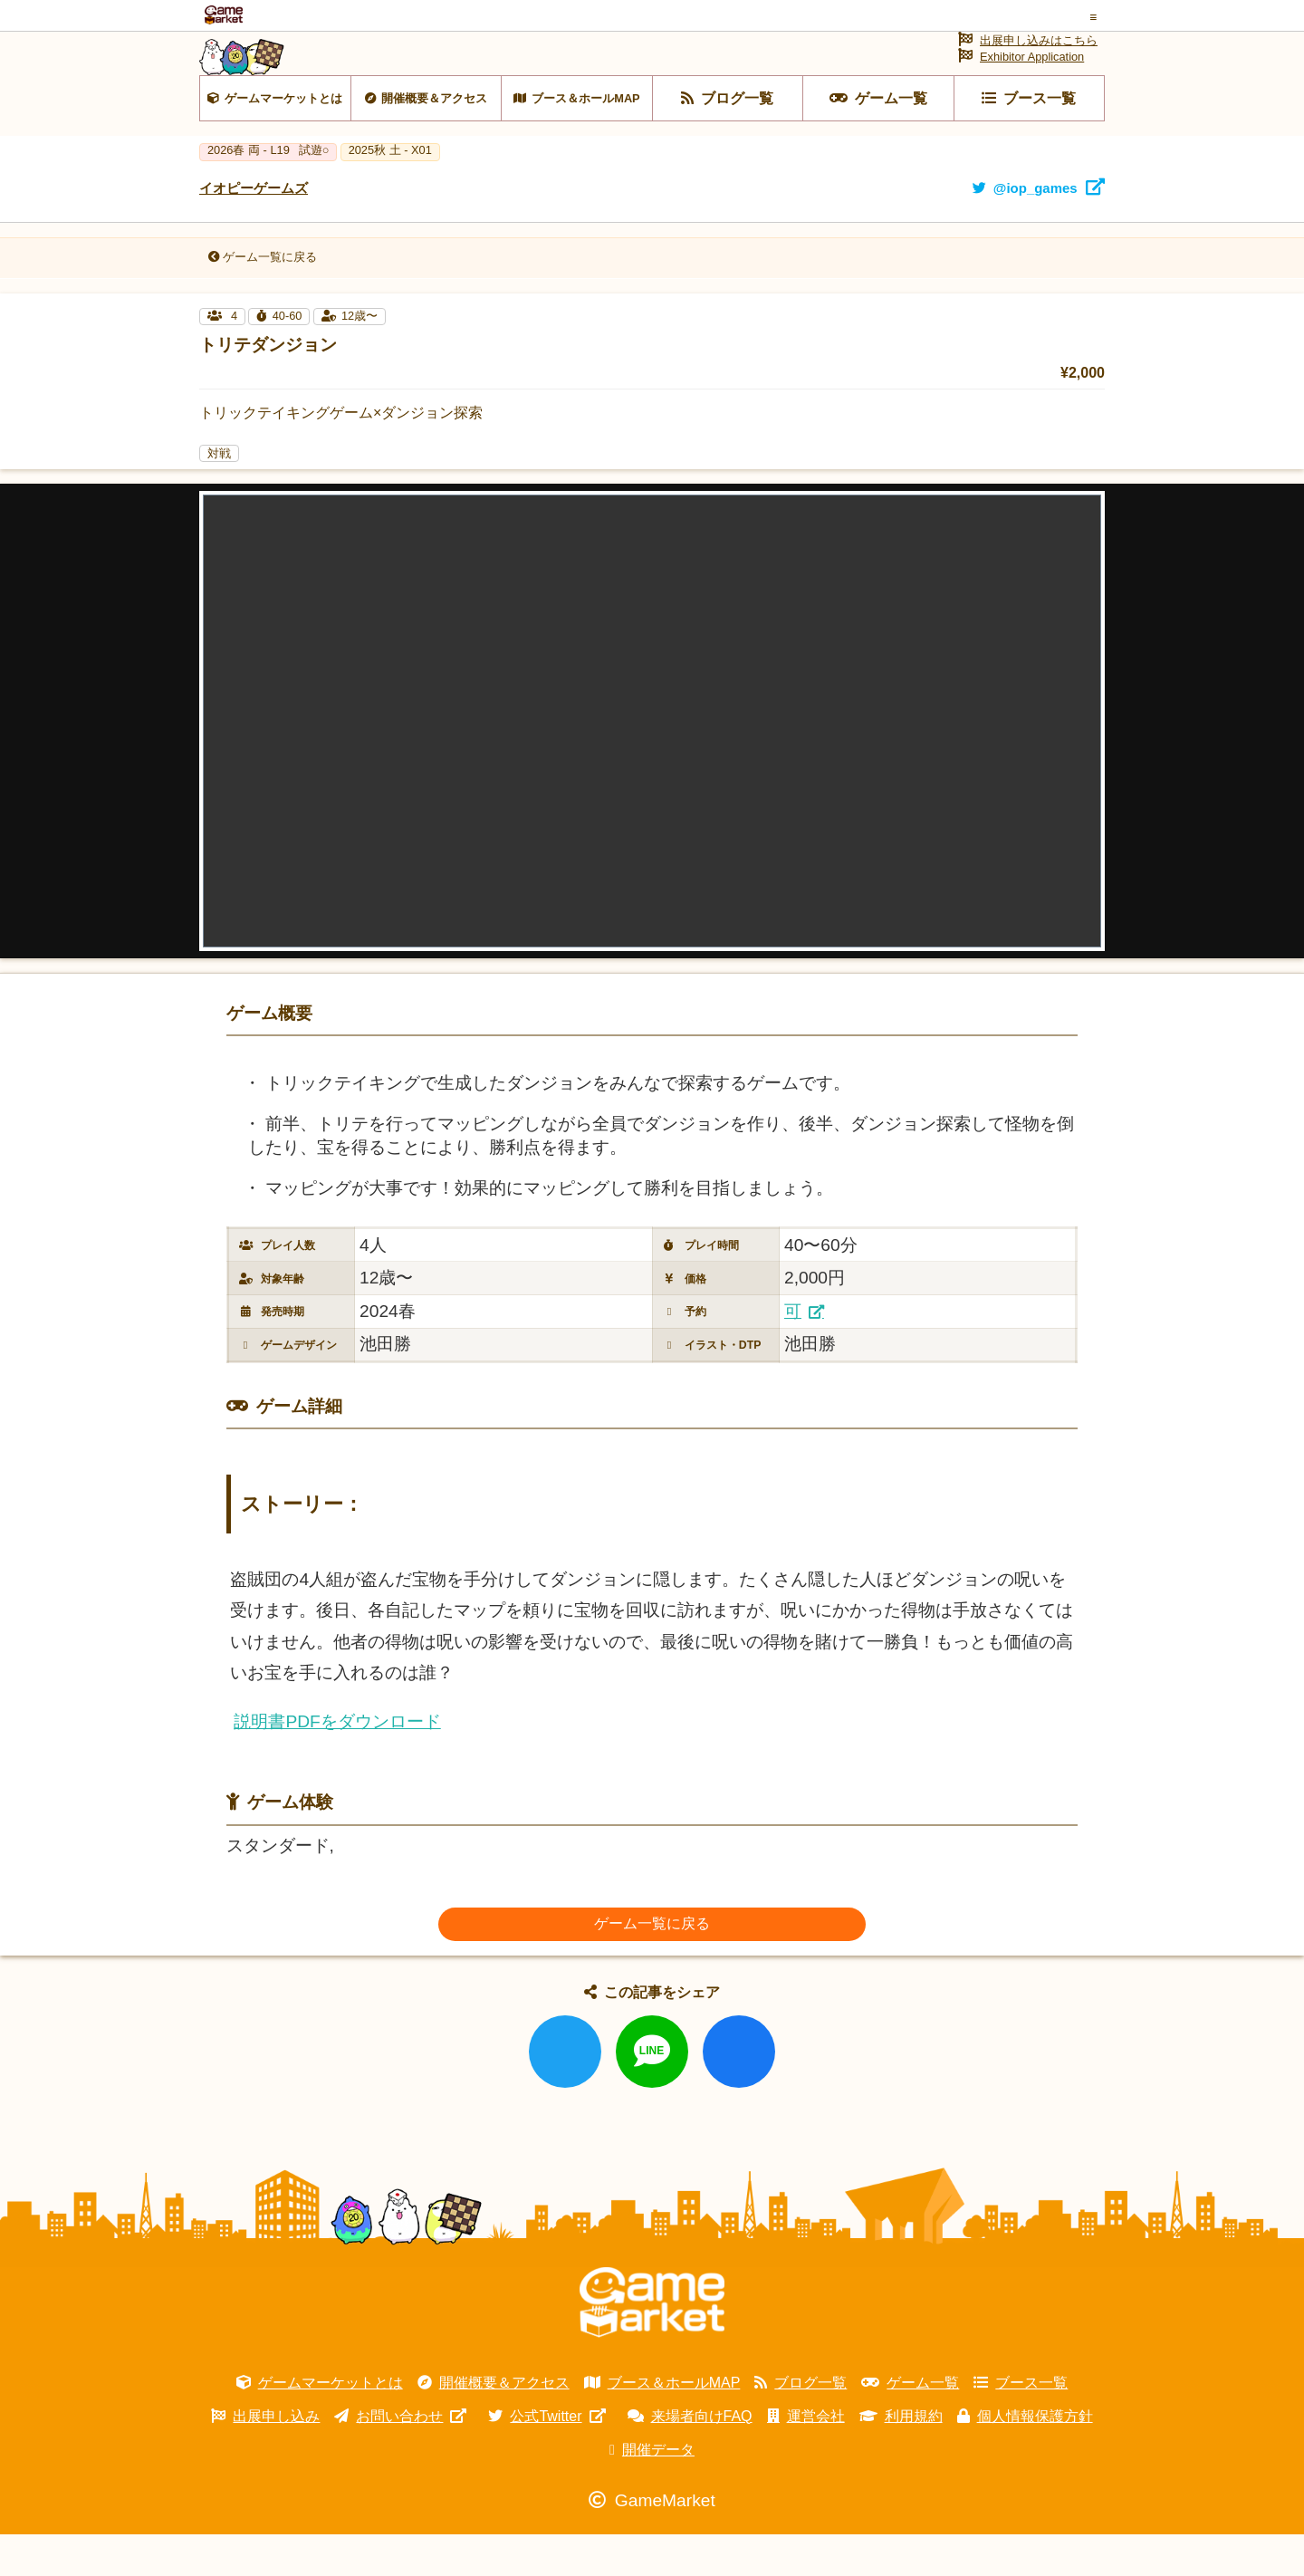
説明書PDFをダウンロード (337, 1763)
